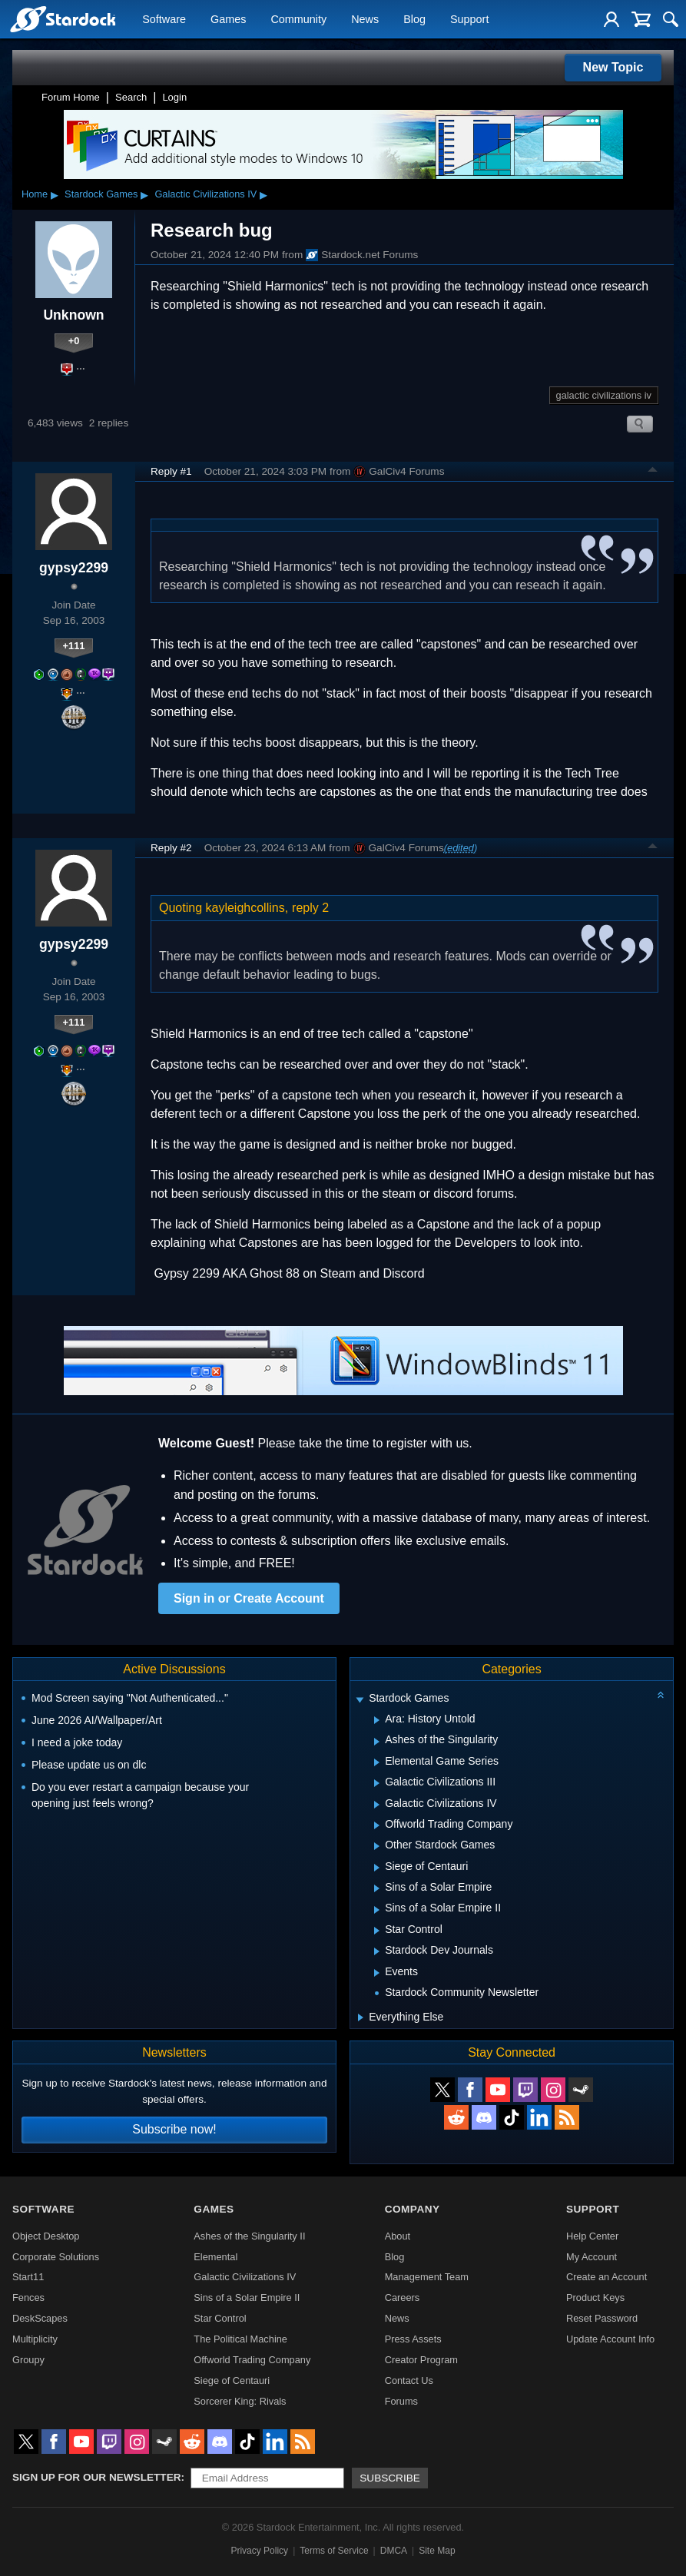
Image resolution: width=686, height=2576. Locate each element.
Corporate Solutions (55, 2257)
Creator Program (421, 2359)
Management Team (427, 2277)
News (365, 20)
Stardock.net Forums (362, 255)
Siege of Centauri (232, 2380)
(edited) (460, 848)
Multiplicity (35, 2339)
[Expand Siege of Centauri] (376, 1867)
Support (469, 20)
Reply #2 (171, 848)
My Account (591, 2257)
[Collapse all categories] (660, 1694)
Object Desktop (46, 2236)
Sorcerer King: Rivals (240, 2401)
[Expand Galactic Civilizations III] (376, 1783)
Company (412, 2209)
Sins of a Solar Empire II (247, 2297)
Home (35, 194)
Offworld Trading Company (252, 2359)
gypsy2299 (73, 567)
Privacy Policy (259, 2550)
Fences (28, 2297)
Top (653, 471)
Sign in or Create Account (249, 1598)
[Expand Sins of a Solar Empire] (376, 1888)
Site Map (437, 2550)
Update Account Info (610, 2339)
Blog (414, 20)
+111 (74, 645)
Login (174, 97)
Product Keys (595, 2297)
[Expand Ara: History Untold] (376, 1720)
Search (131, 97)
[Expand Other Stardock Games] (376, 1846)
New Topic (613, 67)
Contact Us (409, 2380)
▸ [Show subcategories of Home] (54, 194)
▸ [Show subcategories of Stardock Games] (144, 194)
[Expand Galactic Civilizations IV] (376, 1805)
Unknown (73, 315)
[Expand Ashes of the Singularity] (376, 1742)
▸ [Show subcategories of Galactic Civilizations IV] (263, 194)
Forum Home (70, 97)
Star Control (220, 2318)
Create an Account (606, 2277)
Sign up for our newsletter (96, 2477)
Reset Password (602, 2318)
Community (298, 20)
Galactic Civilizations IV (205, 194)
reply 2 (310, 907)
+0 (74, 340)
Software (164, 20)
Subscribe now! (174, 2129)
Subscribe (390, 2478)
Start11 (28, 2277)
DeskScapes (40, 2318)
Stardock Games (101, 194)
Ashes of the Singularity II (249, 2236)
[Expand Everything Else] (360, 2017)
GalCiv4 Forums (398, 472)
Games (228, 20)
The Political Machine (240, 2339)
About (397, 2236)
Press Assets (413, 2339)
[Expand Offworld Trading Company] (376, 1825)
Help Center (592, 2236)
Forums (401, 2401)
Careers (402, 2297)
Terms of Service (334, 2550)
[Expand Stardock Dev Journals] (376, 1951)
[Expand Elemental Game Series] (376, 1762)
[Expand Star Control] (376, 1930)
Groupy (28, 2359)
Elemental (215, 2257)
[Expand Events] (376, 1973)
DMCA (393, 2550)
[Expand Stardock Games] (360, 1699)
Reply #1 (171, 471)
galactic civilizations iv (603, 395)
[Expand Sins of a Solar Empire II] (376, 1910)
